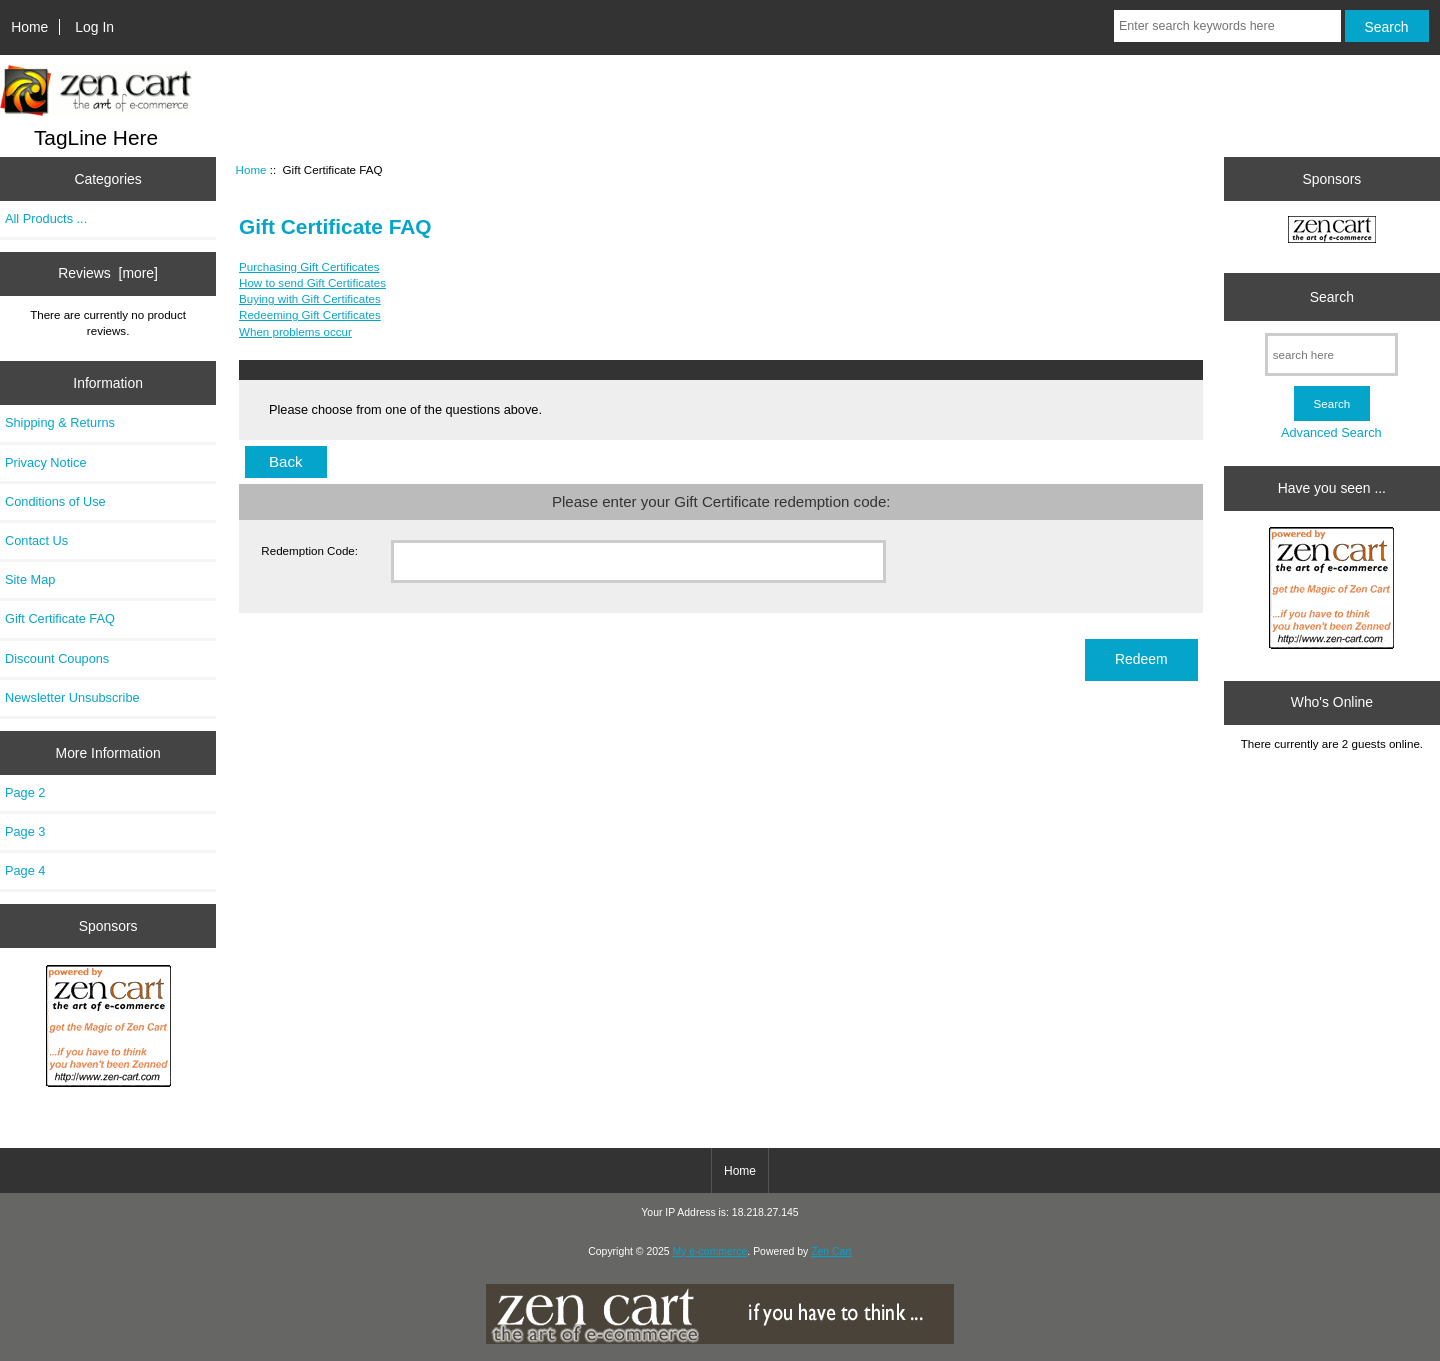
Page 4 (25, 870)
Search (1332, 297)
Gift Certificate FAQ (60, 618)
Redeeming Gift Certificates (310, 314)
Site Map (30, 579)
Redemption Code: (309, 550)
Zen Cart (831, 1251)
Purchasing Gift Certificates (309, 266)
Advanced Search (1331, 432)
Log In (94, 27)
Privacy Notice (45, 462)
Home (29, 27)
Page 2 (25, 792)
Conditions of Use (55, 501)
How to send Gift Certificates (312, 282)
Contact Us (36, 540)
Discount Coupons (57, 658)
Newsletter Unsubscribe (72, 697)
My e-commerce (710, 1251)
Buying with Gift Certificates (310, 298)
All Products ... (46, 218)
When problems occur (295, 331)
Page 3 (25, 831)
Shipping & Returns (60, 422)
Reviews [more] (108, 273)
